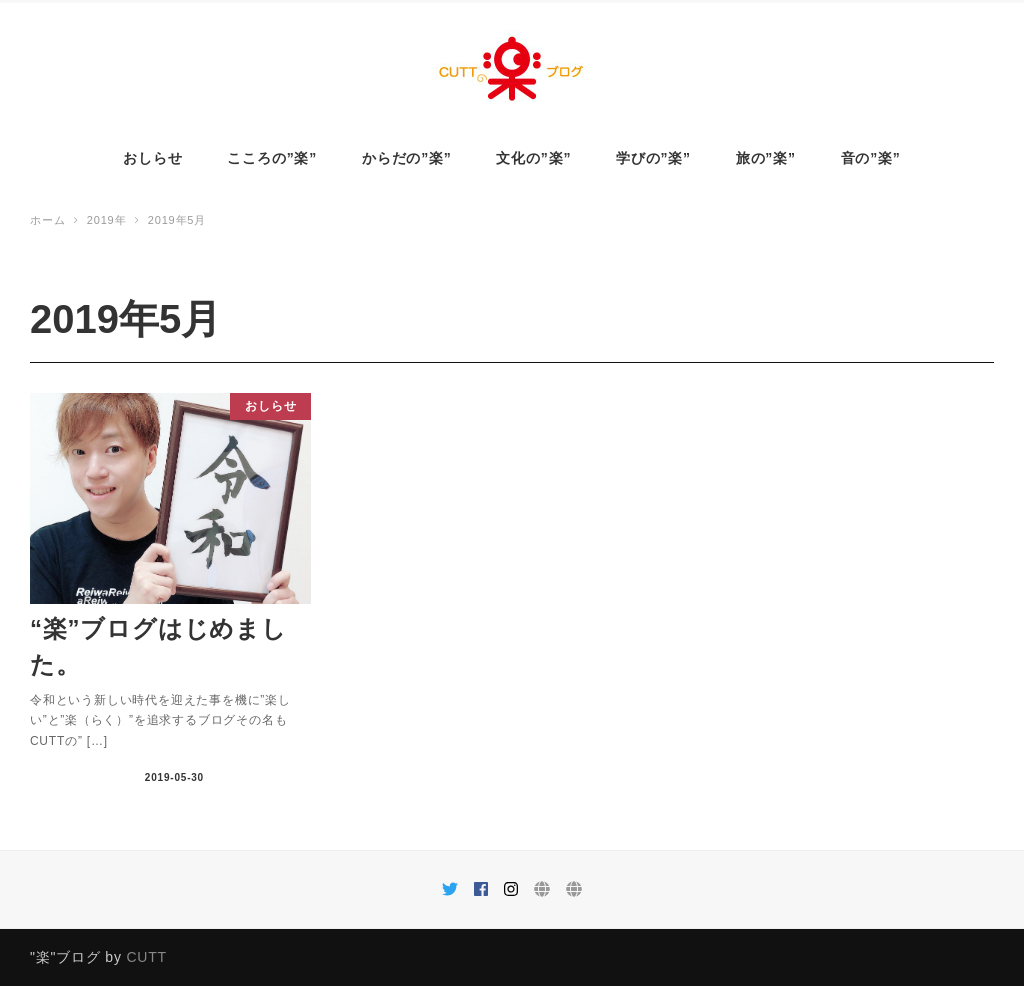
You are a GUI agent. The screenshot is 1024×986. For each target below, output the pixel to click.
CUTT (146, 957)
